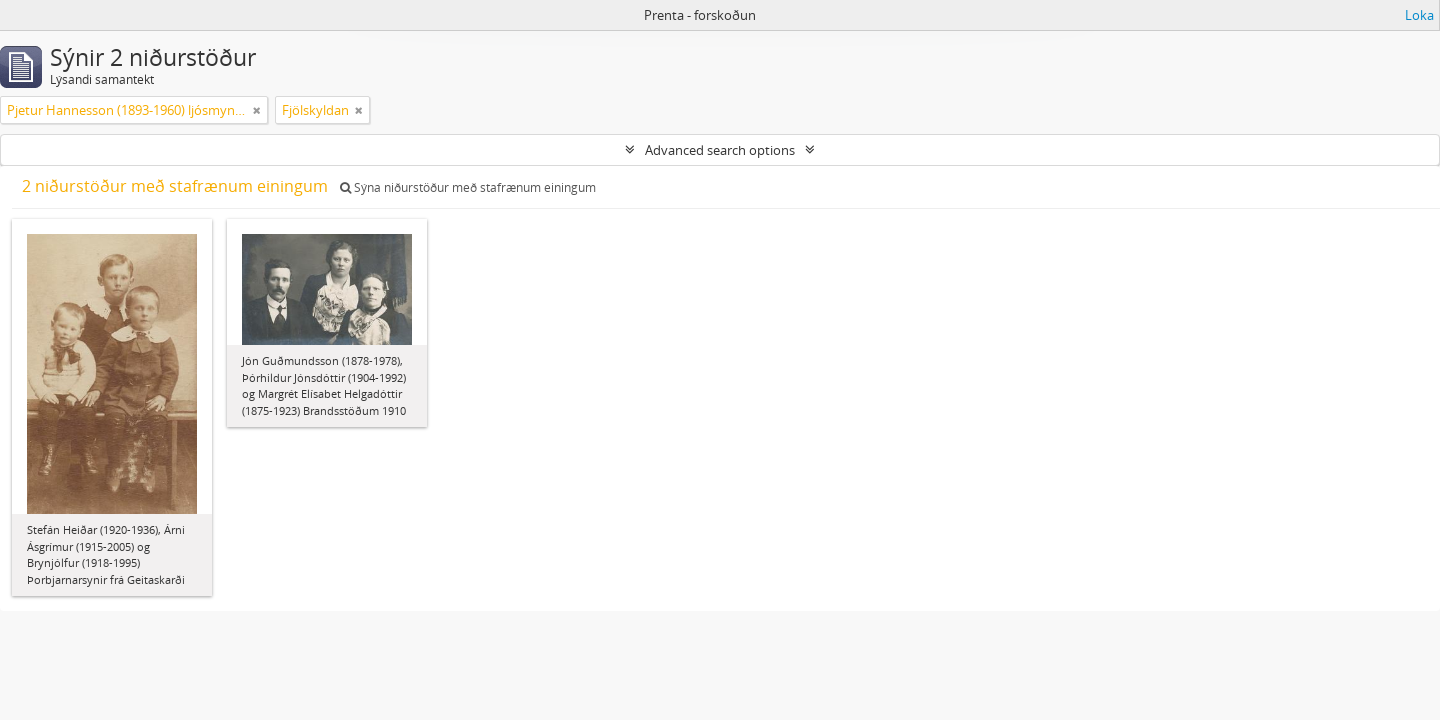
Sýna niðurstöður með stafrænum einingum (468, 187)
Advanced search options (720, 150)
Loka (1419, 15)
